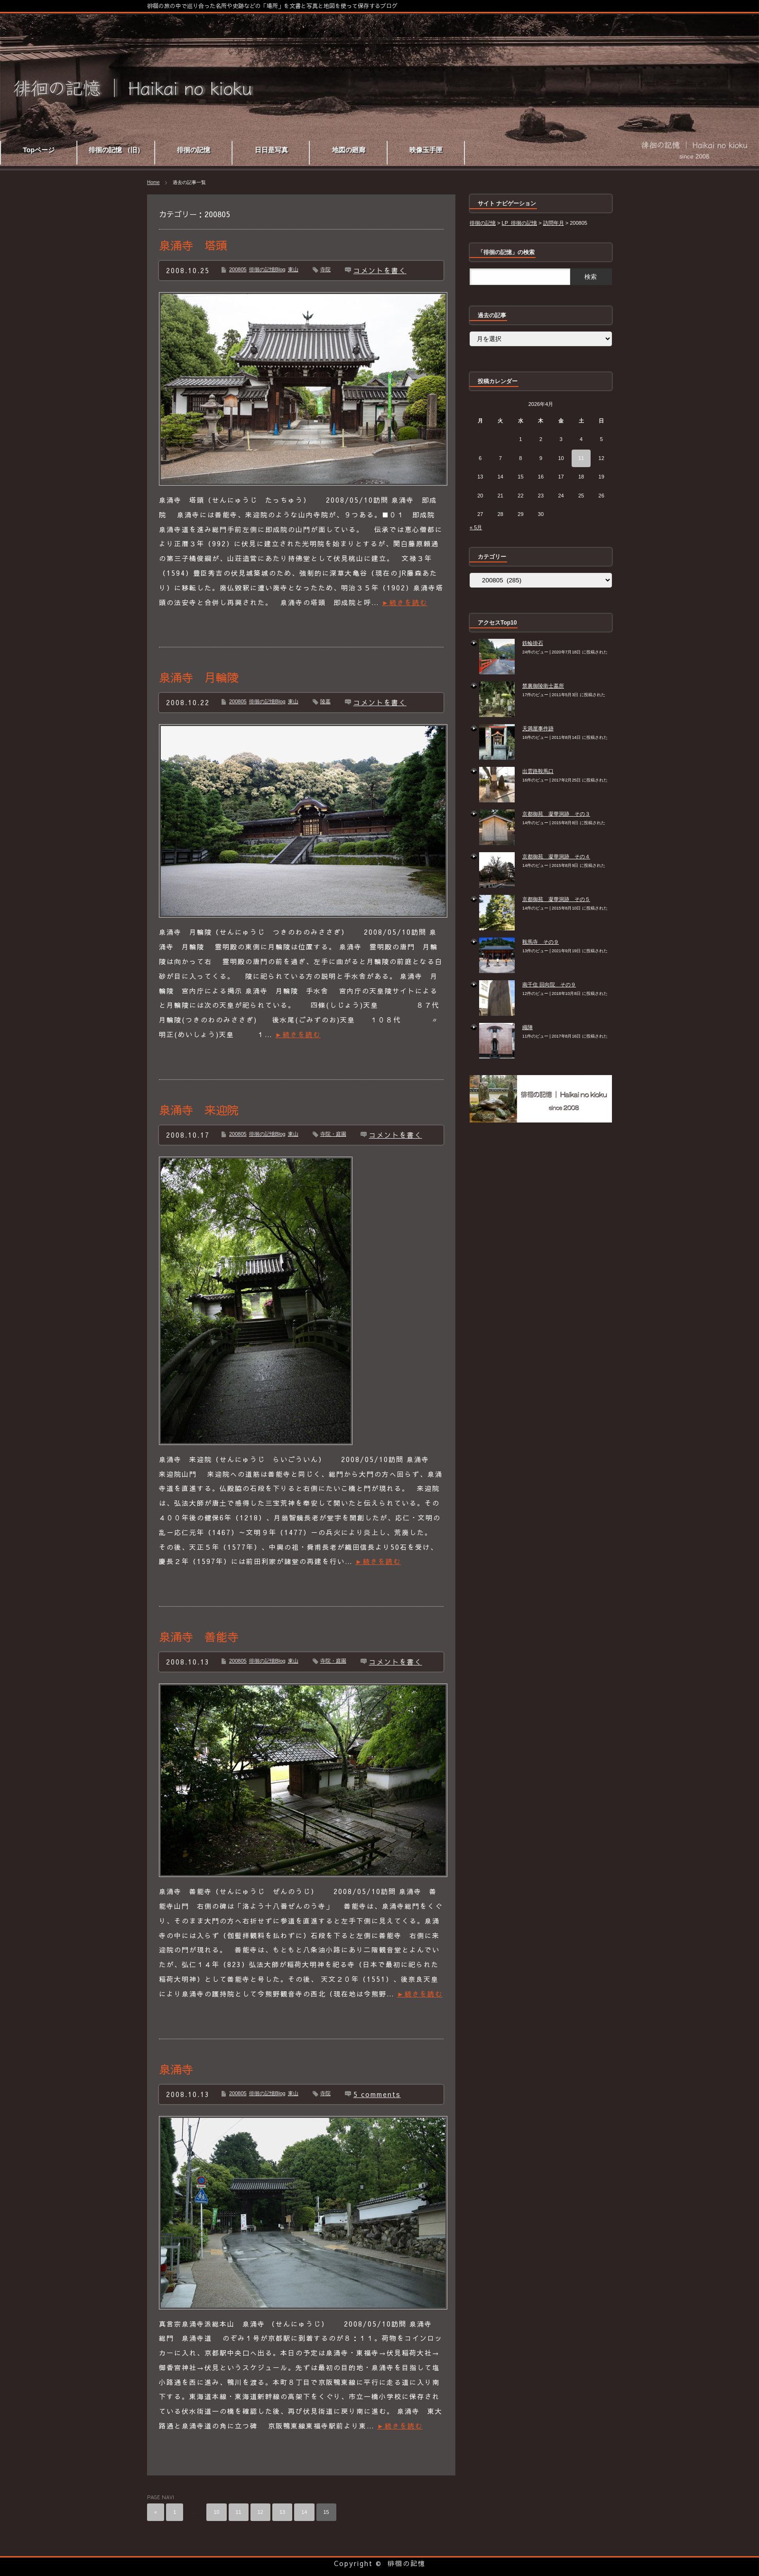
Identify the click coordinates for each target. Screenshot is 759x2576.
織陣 (527, 1027)
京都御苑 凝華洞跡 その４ (556, 856)
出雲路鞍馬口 (538, 771)
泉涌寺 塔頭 (193, 245)
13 (282, 2512)
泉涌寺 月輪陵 (199, 677)
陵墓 (325, 701)
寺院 (325, 269)
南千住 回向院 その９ (549, 984)
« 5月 (476, 527)
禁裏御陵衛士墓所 (543, 686)
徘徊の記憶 (407, 2563)
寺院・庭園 (333, 1134)
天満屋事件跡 (538, 728)
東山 (293, 269)
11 (238, 2512)
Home (153, 182)
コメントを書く (380, 270)
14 (304, 2512)
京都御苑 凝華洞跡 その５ (556, 899)
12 (260, 2512)
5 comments (377, 2094)
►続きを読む (404, 602)
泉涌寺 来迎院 (199, 1110)
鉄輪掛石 (532, 643)
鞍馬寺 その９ (540, 942)
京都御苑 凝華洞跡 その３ (556, 814)
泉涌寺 (176, 2069)
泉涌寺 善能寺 (199, 1636)
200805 (238, 269)
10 (216, 2512)
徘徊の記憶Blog (267, 269)
